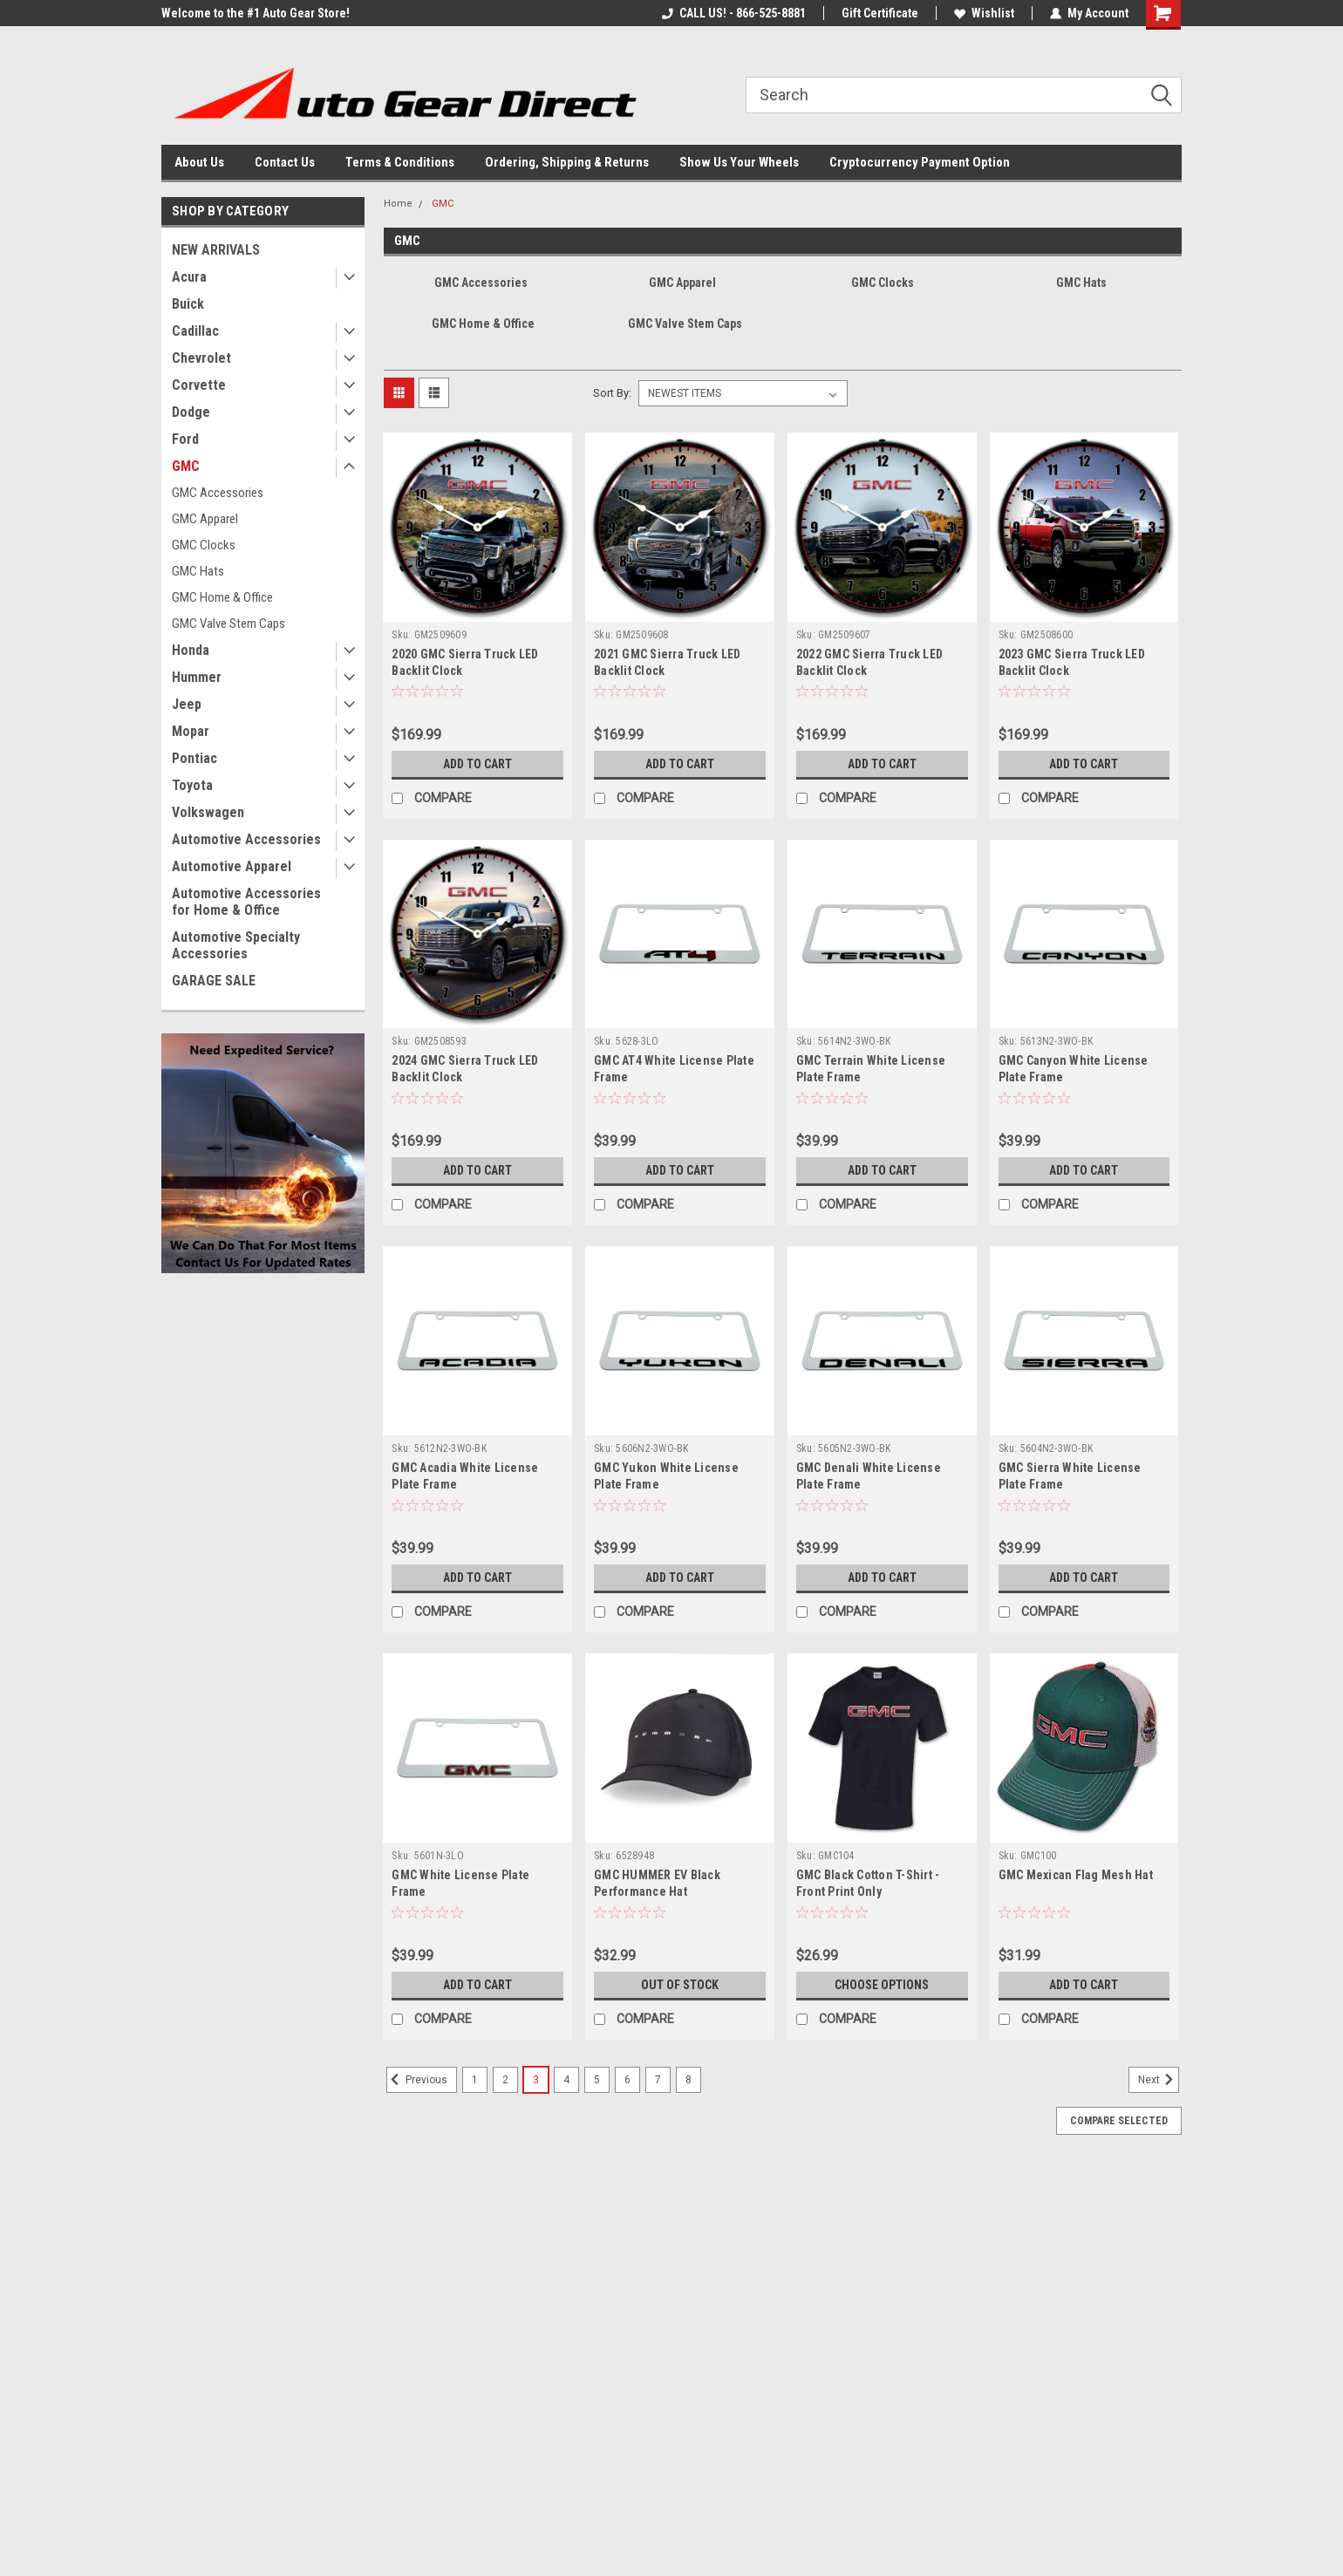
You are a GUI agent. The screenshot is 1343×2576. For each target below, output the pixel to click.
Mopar (190, 731)
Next (1158, 2080)
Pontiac (194, 758)
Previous (416, 2080)
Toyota (192, 785)
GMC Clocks (203, 545)
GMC (186, 466)
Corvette (199, 385)
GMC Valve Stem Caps (228, 623)
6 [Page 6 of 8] (627, 2080)
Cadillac (195, 331)
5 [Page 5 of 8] (597, 2080)
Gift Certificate (880, 13)
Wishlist (984, 13)
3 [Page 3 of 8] (536, 2080)
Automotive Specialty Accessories (236, 945)
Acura (189, 277)
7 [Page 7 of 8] (658, 2080)
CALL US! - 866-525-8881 (734, 13)
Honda (190, 650)
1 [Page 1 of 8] (475, 2080)
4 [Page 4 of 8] (566, 2080)
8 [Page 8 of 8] (688, 2080)
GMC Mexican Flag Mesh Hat (1076, 1875)
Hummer (197, 677)
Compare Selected (1119, 2121)
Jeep (186, 704)
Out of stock (680, 1985)
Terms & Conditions (399, 162)
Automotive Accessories (246, 839)
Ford (185, 439)
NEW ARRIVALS (216, 250)
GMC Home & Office (222, 597)
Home (398, 203)
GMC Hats (198, 571)
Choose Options (882, 1985)
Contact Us (285, 162)
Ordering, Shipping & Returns (567, 162)
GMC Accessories (217, 493)
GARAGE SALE (214, 980)
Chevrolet (201, 358)
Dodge (191, 412)
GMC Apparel (205, 519)
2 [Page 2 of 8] (505, 2080)
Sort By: (612, 392)
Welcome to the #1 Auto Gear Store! (255, 13)
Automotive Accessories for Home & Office (246, 901)
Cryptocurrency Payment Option (919, 162)
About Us (199, 162)
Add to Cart (477, 764)
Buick (188, 304)
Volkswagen (208, 812)
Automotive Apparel (231, 866)
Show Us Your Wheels (739, 162)
